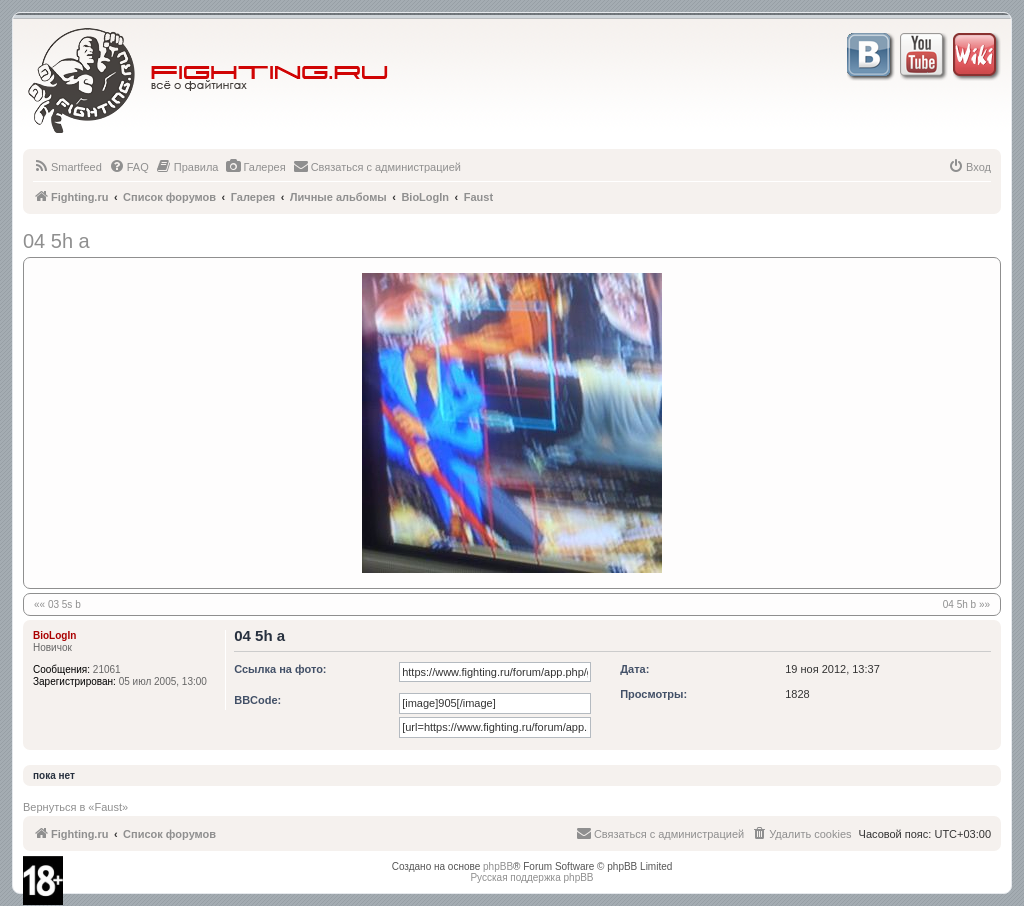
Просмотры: (653, 694)
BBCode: (257, 700)
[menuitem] (67, 167)
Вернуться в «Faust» (75, 807)
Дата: (634, 669)
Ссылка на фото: (280, 669)
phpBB (498, 866)
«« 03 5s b (57, 604)
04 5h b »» (966, 604)
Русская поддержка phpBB (531, 877)
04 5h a (56, 241)
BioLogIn (54, 635)
